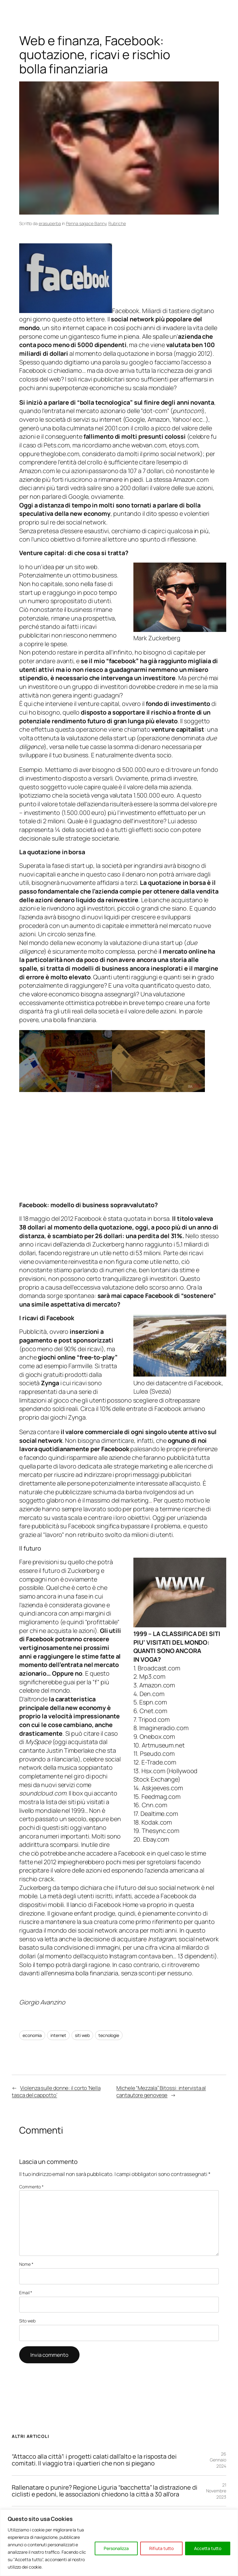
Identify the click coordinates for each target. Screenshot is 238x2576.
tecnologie (108, 2035)
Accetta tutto (207, 2548)
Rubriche (117, 223)
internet (58, 2035)
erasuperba (50, 223)
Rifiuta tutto (161, 2548)
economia (32, 2035)
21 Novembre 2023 (216, 2491)
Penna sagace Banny (86, 223)
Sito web (27, 2321)
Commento (31, 2187)
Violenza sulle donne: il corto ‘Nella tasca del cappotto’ (56, 2091)
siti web (82, 2035)
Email (25, 2292)
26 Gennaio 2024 (218, 2460)
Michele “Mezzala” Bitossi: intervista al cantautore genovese (161, 2091)
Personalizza (116, 2548)
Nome (26, 2264)
